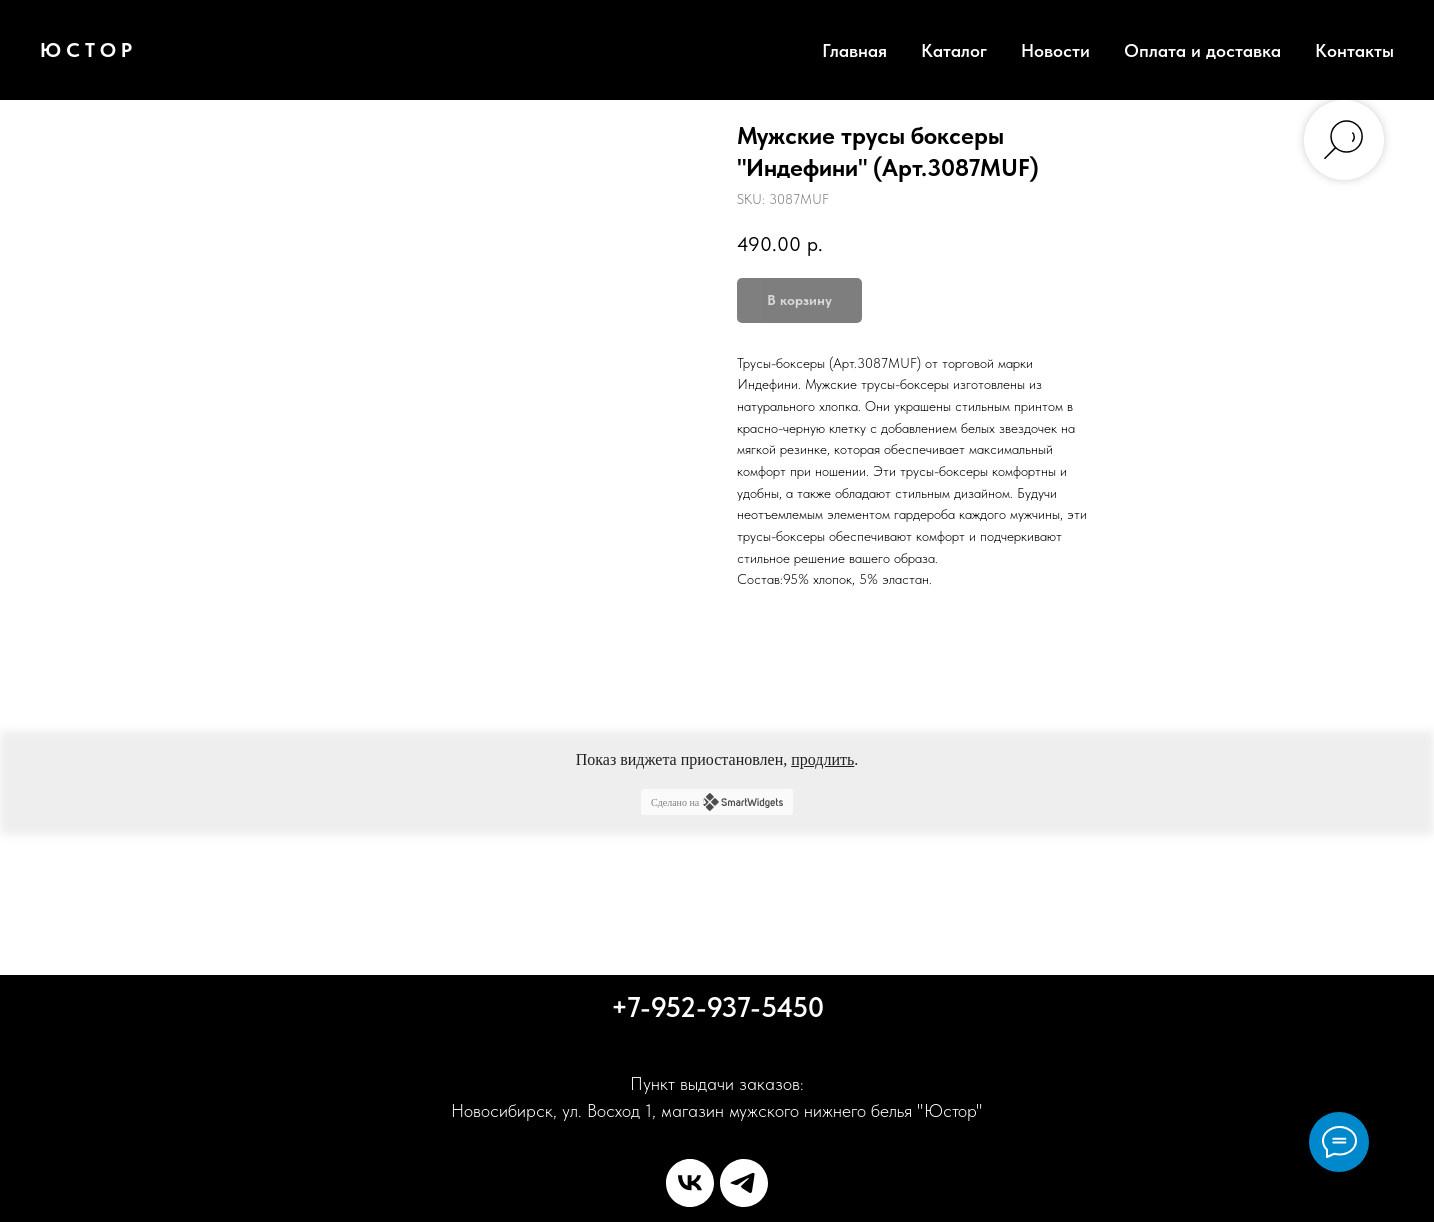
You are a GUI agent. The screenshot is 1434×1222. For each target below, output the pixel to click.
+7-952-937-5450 (717, 1007)
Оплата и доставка (1202, 50)
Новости (1055, 50)
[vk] (690, 1183)
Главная (854, 50)
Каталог (954, 50)
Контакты (1354, 50)
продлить (822, 759)
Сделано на (717, 802)
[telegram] (744, 1183)
